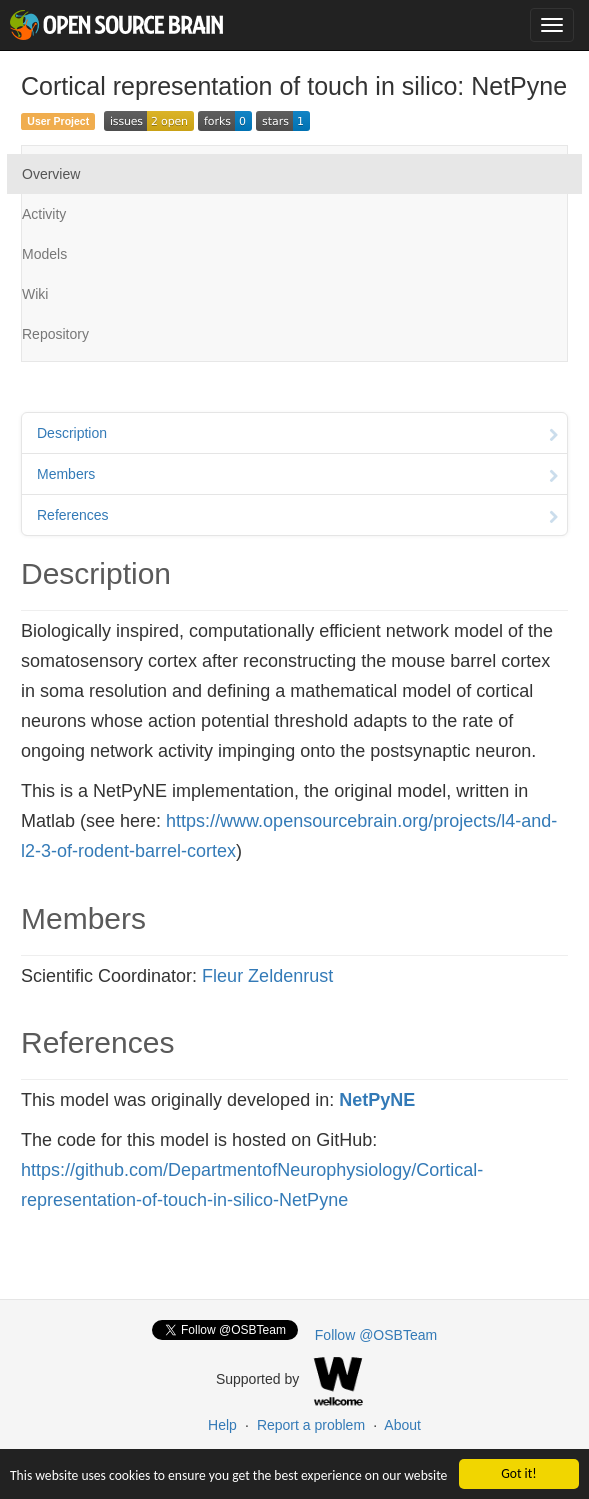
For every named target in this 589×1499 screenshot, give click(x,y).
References (297, 517)
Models (44, 254)
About (402, 1425)
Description (297, 435)
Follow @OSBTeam (376, 1335)
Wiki (35, 294)
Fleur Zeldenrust (267, 976)
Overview (51, 174)
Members (297, 476)
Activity (44, 214)
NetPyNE (377, 1100)
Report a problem (311, 1425)
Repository (55, 334)
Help (222, 1425)
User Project (58, 121)
